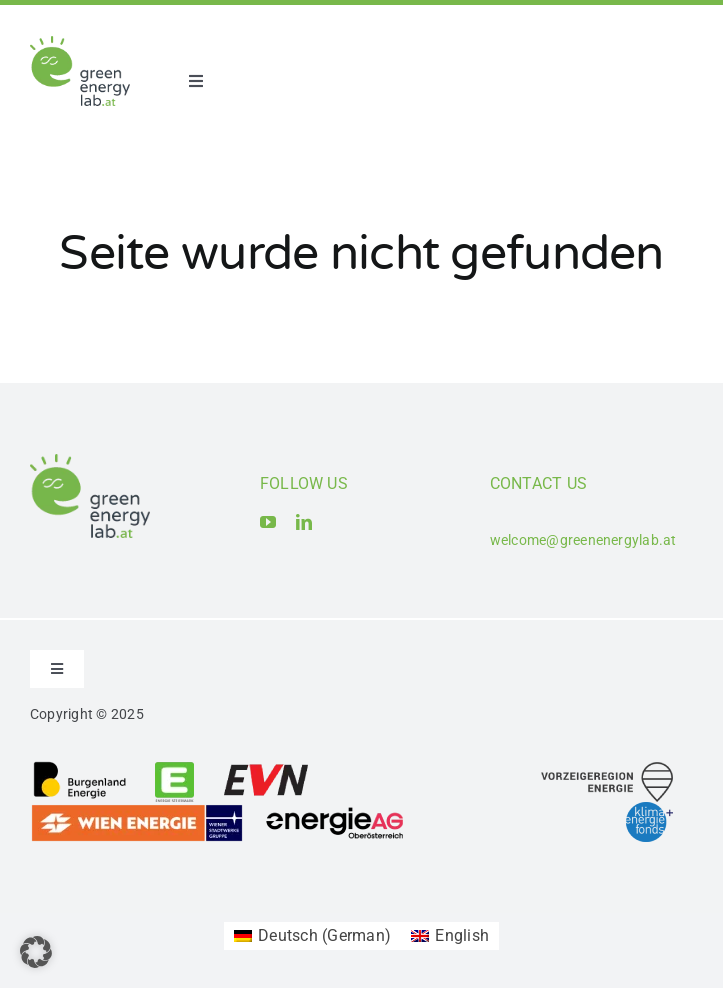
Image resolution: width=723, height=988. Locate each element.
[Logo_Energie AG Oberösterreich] (335, 810)
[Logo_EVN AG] (266, 767)
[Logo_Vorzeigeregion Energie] (607, 769)
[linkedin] (304, 522)
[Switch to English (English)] (450, 936)
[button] (36, 952)
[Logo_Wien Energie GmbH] (137, 810)
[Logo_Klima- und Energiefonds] (649, 809)
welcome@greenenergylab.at (583, 540)
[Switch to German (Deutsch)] (312, 936)
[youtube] (268, 522)
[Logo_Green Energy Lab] (80, 43)
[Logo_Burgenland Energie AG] (80, 767)
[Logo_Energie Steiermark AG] (174, 767)
